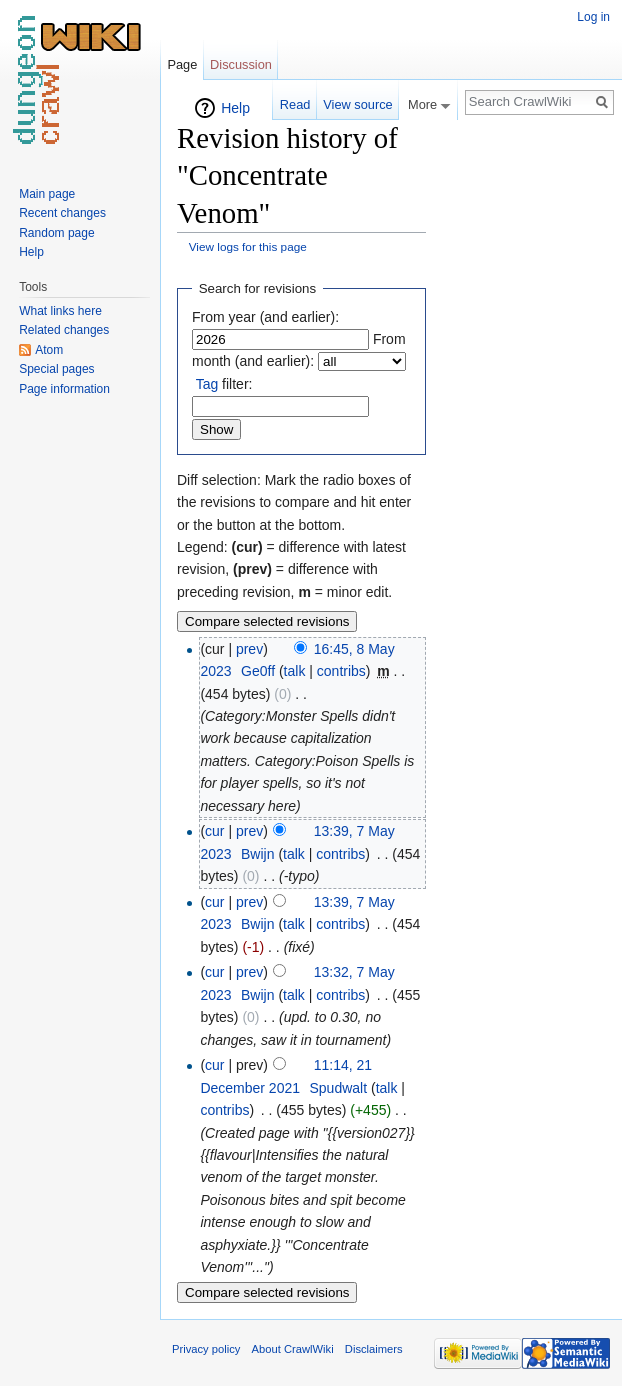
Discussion (241, 64)
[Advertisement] (526, 396)
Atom (49, 350)
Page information (64, 389)
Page (182, 64)
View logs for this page (248, 246)
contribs (341, 671)
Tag (207, 384)
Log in (593, 17)
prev (249, 649)
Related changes (64, 330)
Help (235, 108)
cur (214, 831)
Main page (47, 194)
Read (295, 104)
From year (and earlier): (265, 317)
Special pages (56, 369)
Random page (56, 233)
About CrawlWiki (293, 1349)
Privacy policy (206, 1349)
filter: (224, 384)
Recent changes (62, 213)
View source (357, 104)
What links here (60, 311)
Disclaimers (374, 1349)
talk (295, 671)
